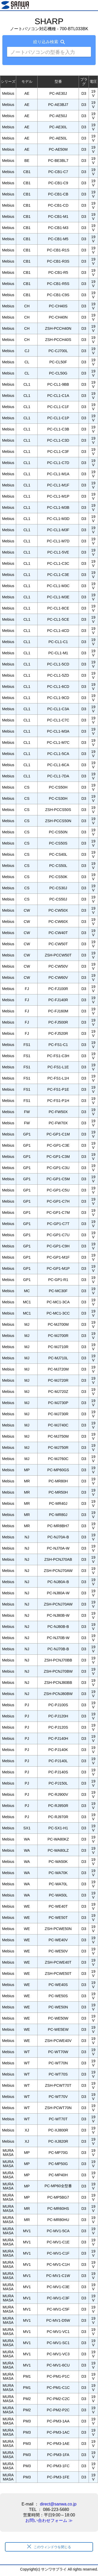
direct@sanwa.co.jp (58, 2504)
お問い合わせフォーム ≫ (48, 2520)
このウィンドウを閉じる (49, 2547)
